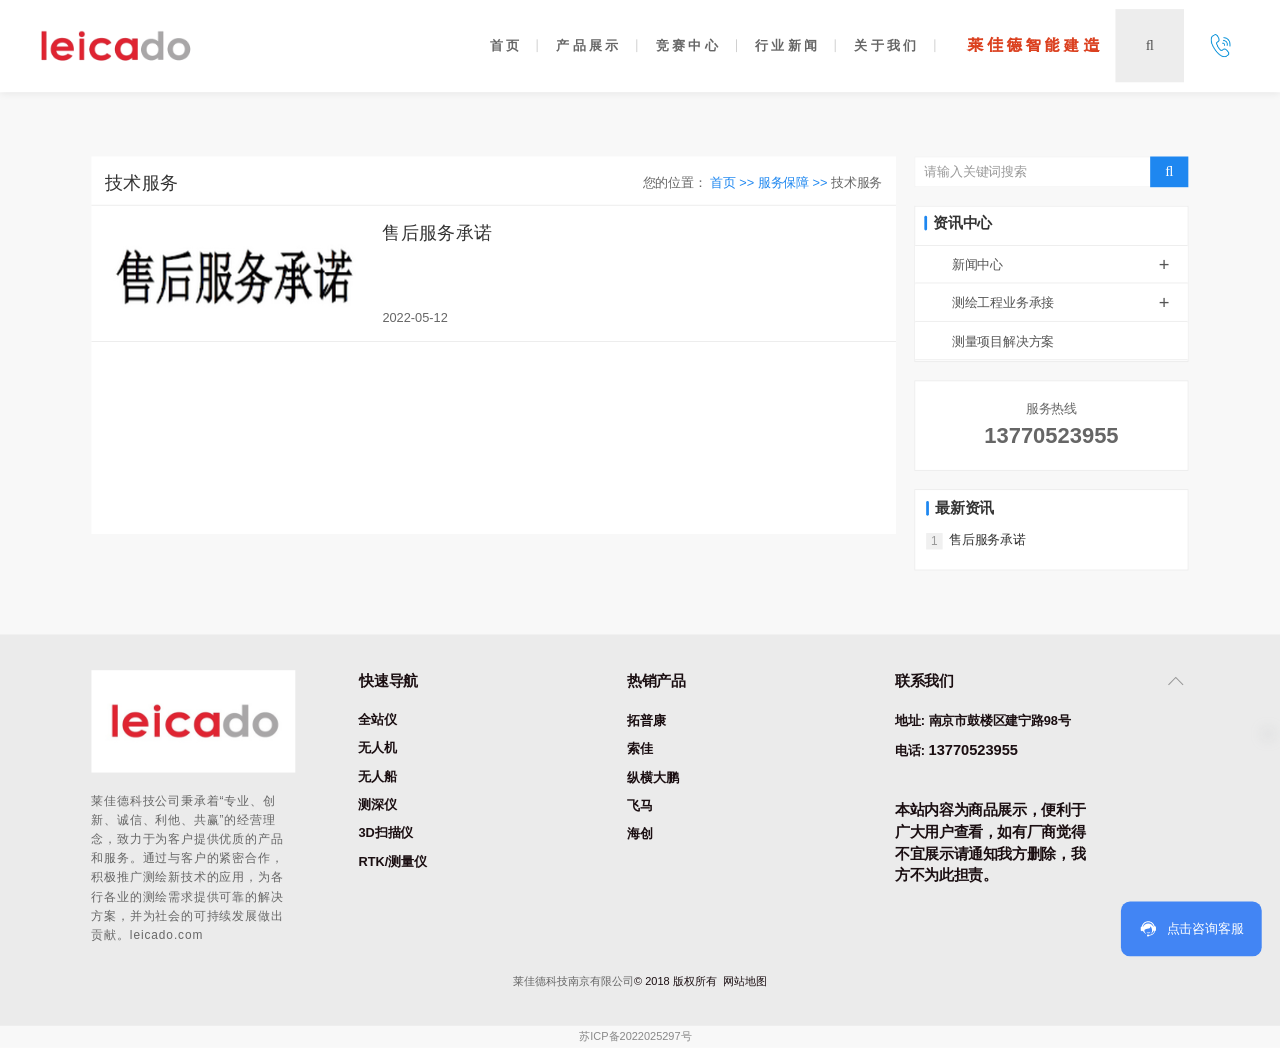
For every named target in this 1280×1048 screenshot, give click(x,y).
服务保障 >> (794, 182)
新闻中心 (1070, 264)
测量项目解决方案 (1003, 341)
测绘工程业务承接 (1070, 302)
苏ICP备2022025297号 (635, 1037)
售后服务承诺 (437, 232)
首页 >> (734, 182)
